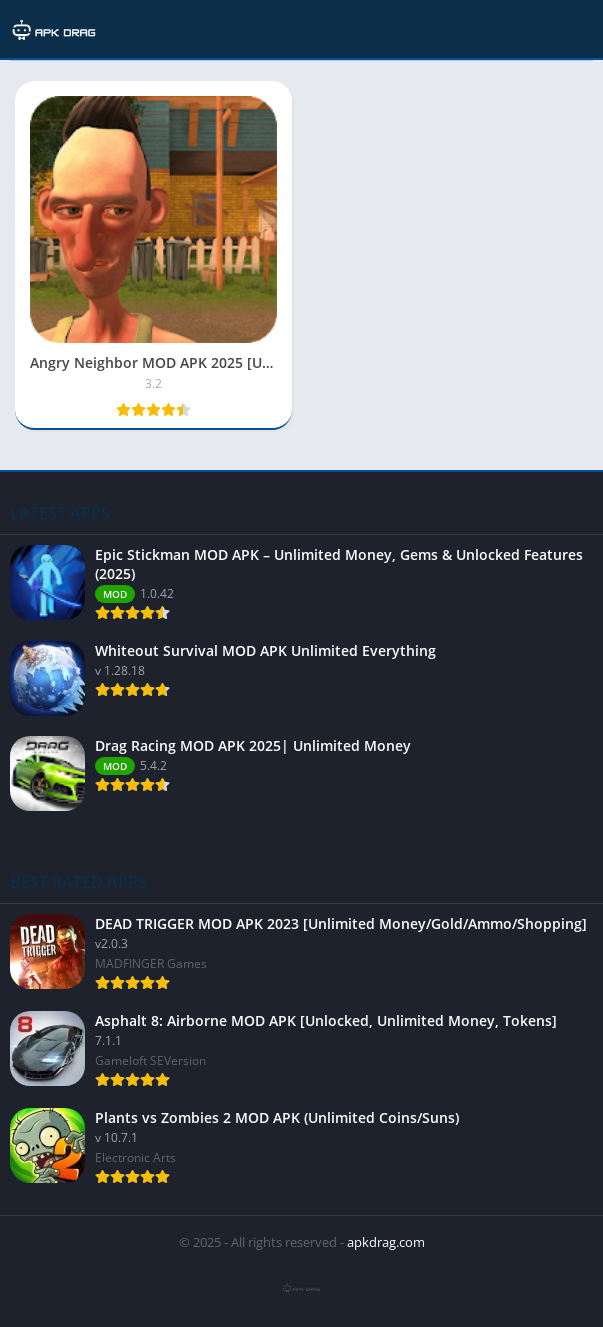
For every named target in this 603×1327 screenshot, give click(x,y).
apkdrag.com (386, 1242)
